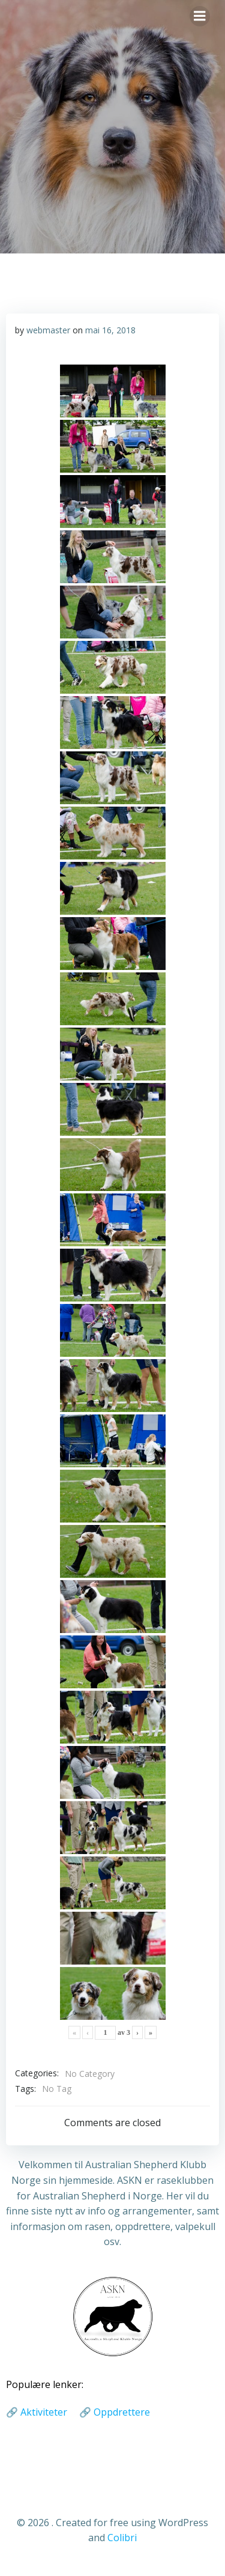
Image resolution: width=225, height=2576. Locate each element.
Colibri (122, 2537)
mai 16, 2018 (110, 330)
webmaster (48, 330)
